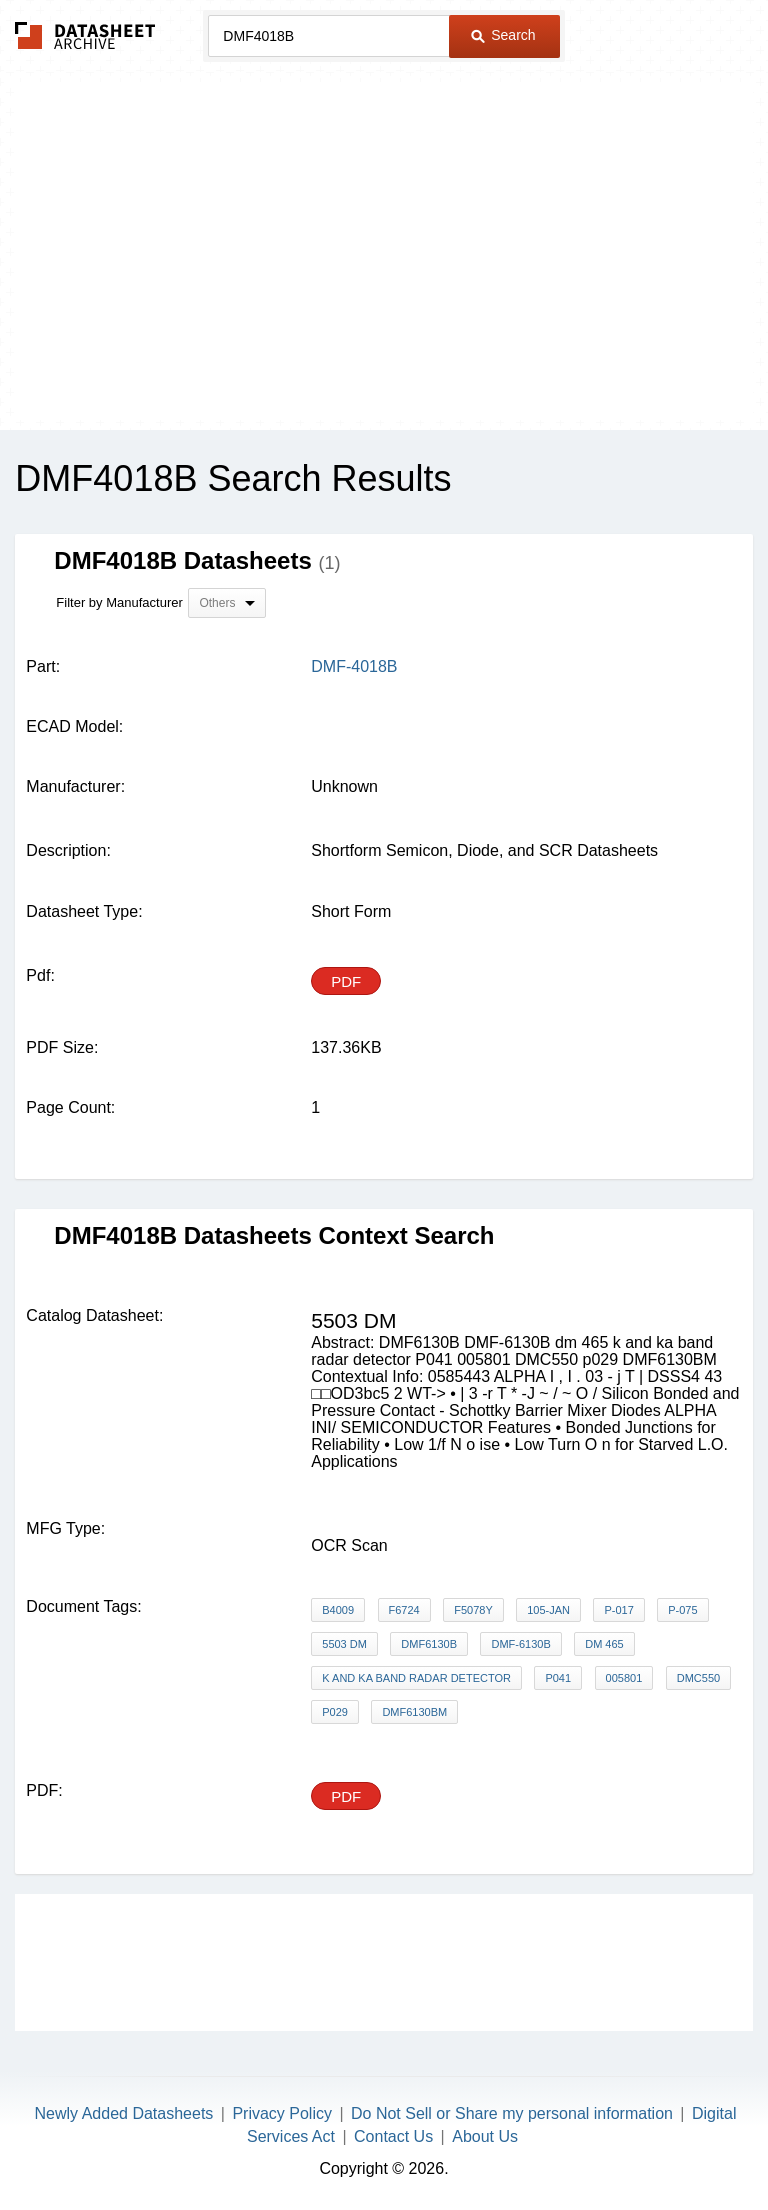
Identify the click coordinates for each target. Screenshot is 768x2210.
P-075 (682, 1610)
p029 (335, 1712)
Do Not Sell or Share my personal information (512, 2113)
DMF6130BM (414, 1712)
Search (503, 35)
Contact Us (393, 2136)
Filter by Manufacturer (119, 602)
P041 (558, 1678)
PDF (346, 981)
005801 (624, 1678)
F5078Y (473, 1610)
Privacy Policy (282, 2113)
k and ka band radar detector (416, 1678)
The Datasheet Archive (85, 35)
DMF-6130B (520, 1644)
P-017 (618, 1610)
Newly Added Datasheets (124, 2113)
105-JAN (548, 1610)
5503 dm (344, 1644)
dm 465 (604, 1644)
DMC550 (698, 1678)
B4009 (338, 1610)
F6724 (404, 1610)
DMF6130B (429, 1644)
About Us (485, 2136)
